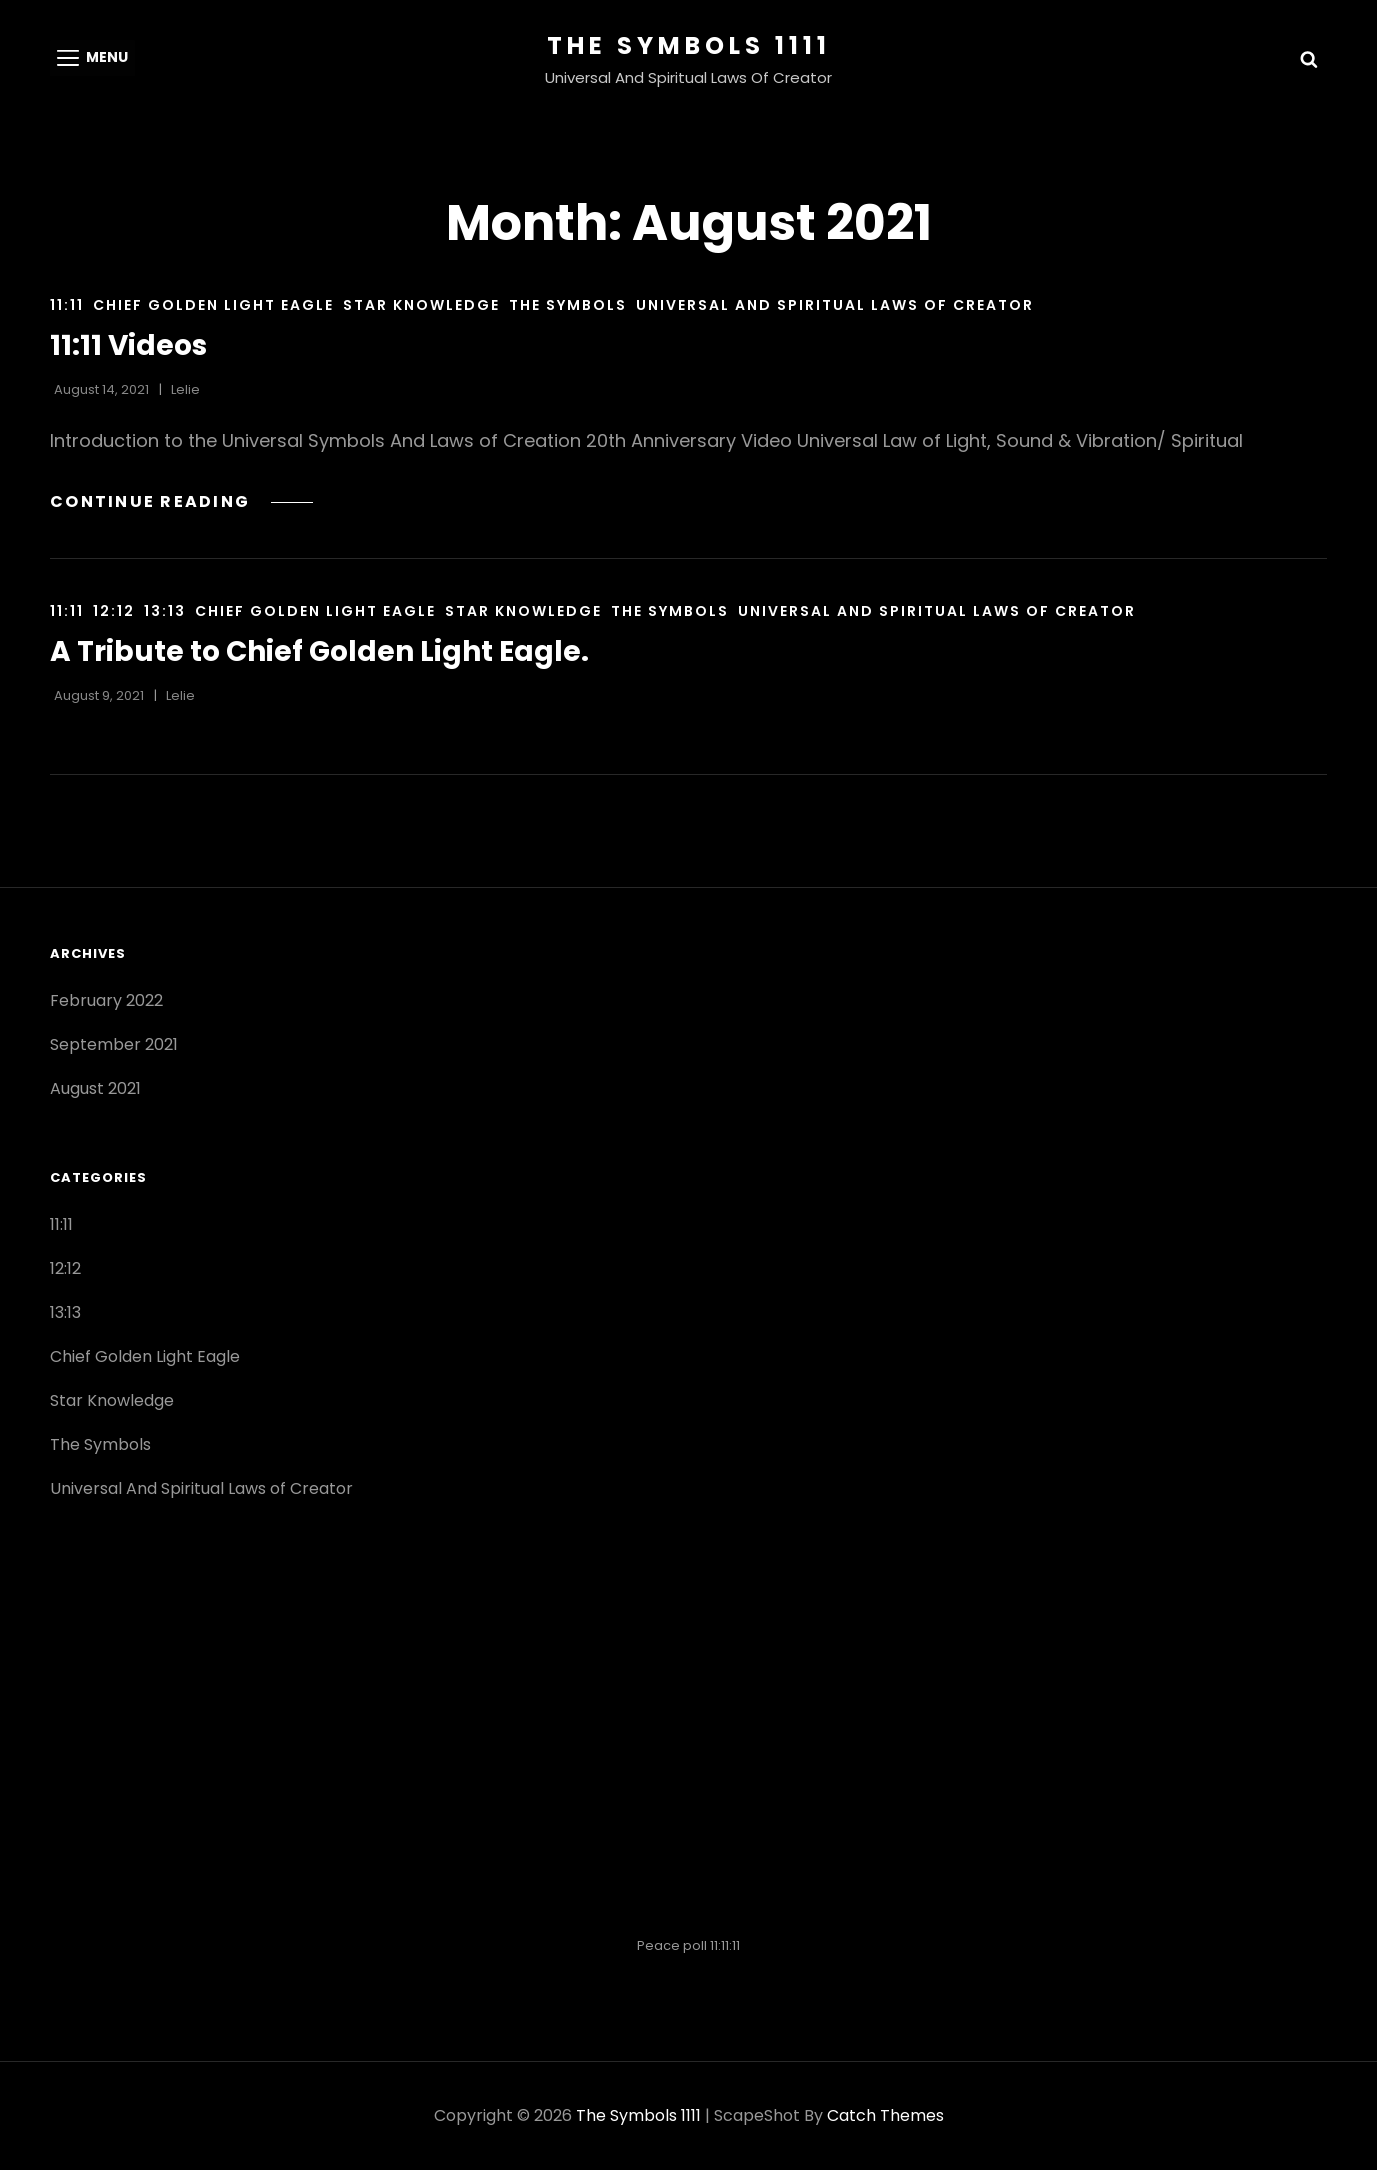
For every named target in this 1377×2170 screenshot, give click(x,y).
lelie (185, 389)
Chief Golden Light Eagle (213, 305)
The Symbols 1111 (689, 45)
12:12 (114, 611)
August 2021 (95, 1088)
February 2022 (106, 1000)
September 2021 (114, 1044)
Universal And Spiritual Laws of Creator (835, 305)
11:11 (67, 305)
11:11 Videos (128, 345)
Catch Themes (885, 2115)
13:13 (165, 611)
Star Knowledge (421, 305)
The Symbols (568, 305)
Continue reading (181, 501)
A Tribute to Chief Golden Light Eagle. (319, 651)
